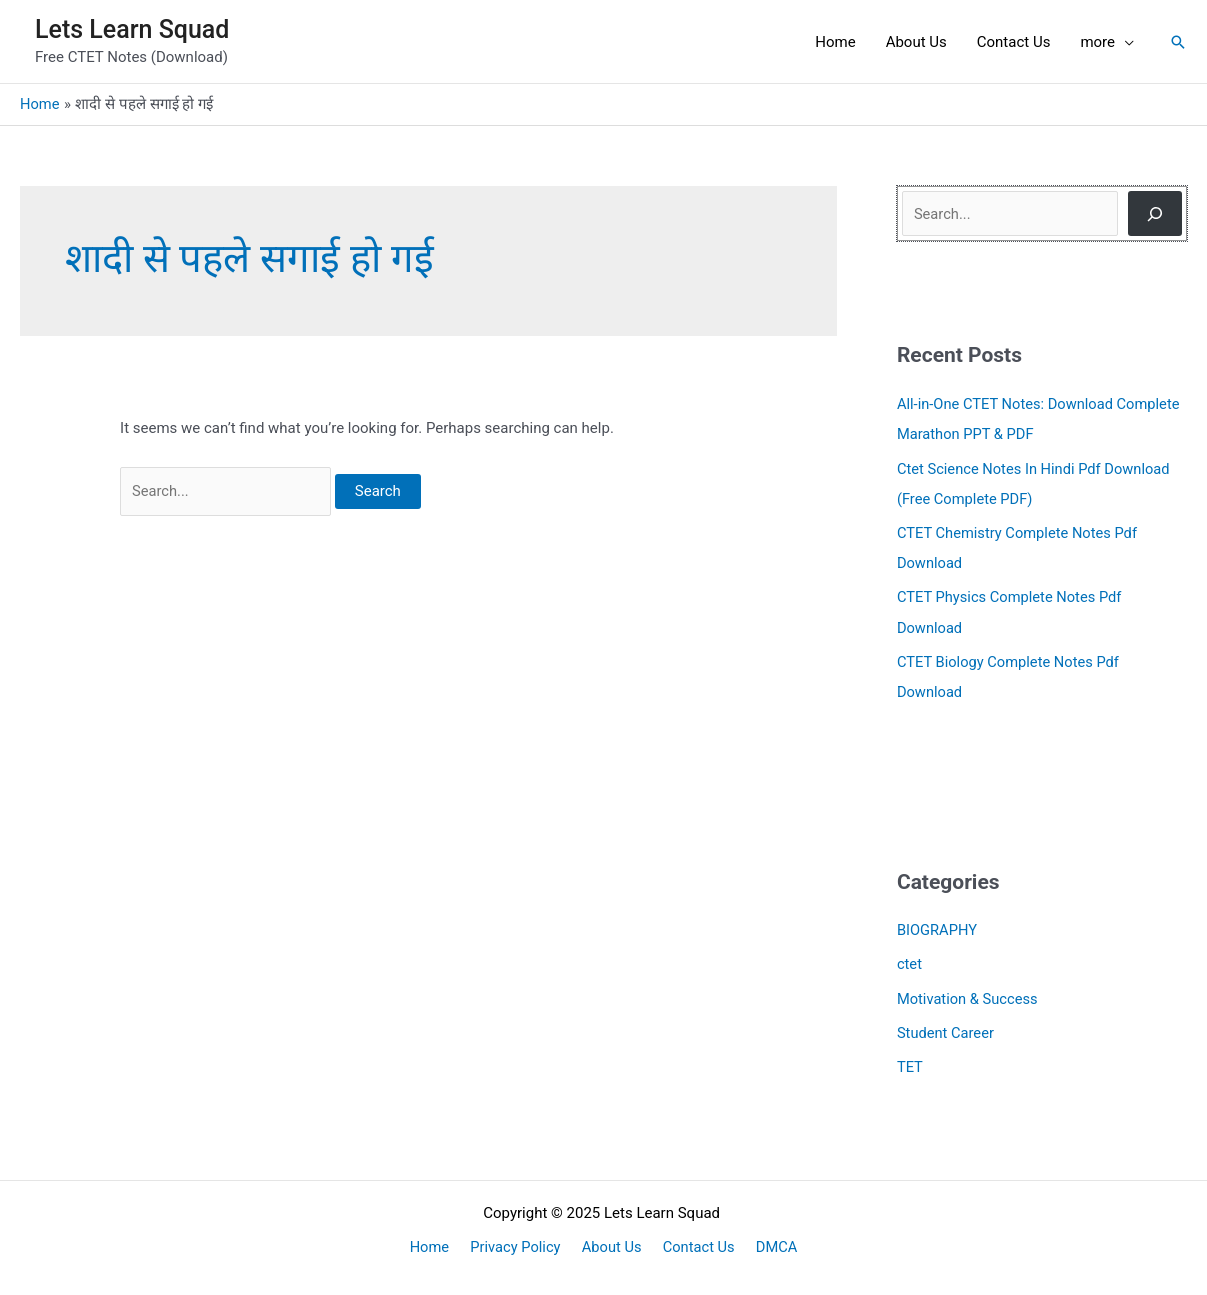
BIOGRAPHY (938, 927)
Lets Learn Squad (132, 29)
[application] (1124, 42)
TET (910, 1062)
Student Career (946, 1028)
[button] (1178, 42)
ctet (910, 961)
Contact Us (694, 1242)
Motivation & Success (969, 994)
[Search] (1155, 213)
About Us (611, 1242)
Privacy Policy (520, 1242)
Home (439, 1242)
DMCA (767, 1242)
